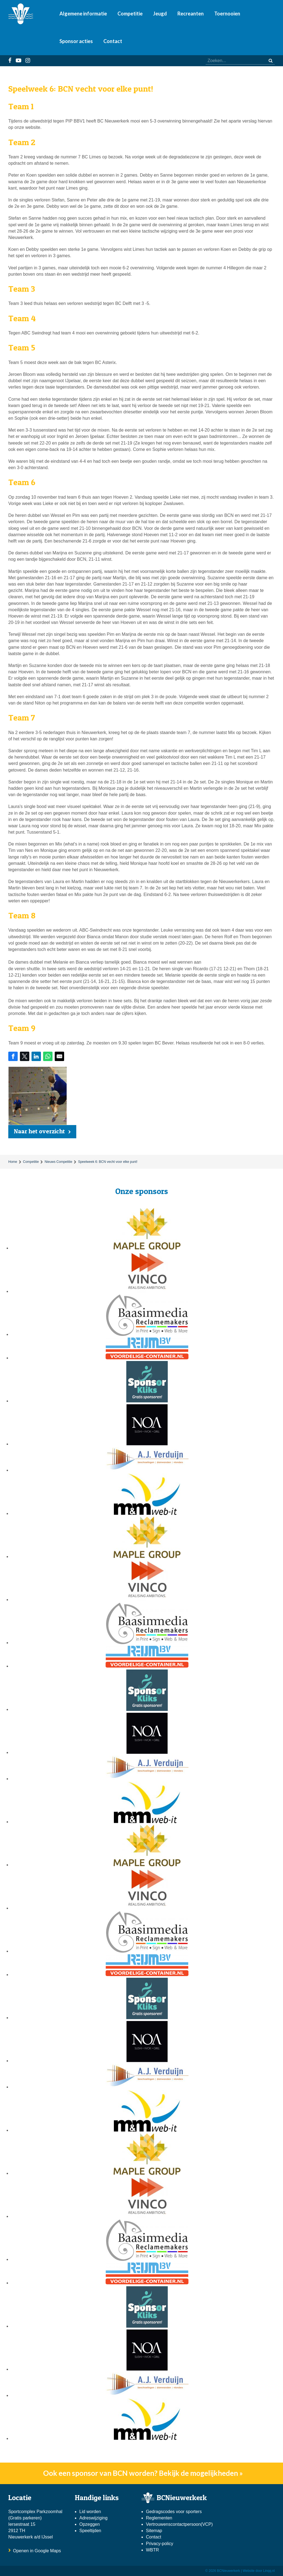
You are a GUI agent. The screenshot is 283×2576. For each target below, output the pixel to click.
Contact (112, 41)
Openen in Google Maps (37, 2550)
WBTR (153, 2550)
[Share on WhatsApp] (48, 1056)
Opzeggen (89, 2524)
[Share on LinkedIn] (36, 1056)
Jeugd (160, 13)
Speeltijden (90, 2530)
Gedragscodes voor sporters (174, 2511)
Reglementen (159, 2518)
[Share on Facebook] (13, 1056)
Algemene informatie (83, 13)
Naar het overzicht (39, 1131)
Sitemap (154, 2530)
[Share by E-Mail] (59, 1056)
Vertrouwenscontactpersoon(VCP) (179, 2524)
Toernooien (227, 13)
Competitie (130, 13)
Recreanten (190, 13)
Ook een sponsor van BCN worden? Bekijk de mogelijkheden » (143, 2473)
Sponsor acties (76, 41)
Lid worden (90, 2511)
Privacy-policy (159, 2543)
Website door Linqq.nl (259, 2571)
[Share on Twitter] (24, 1056)
